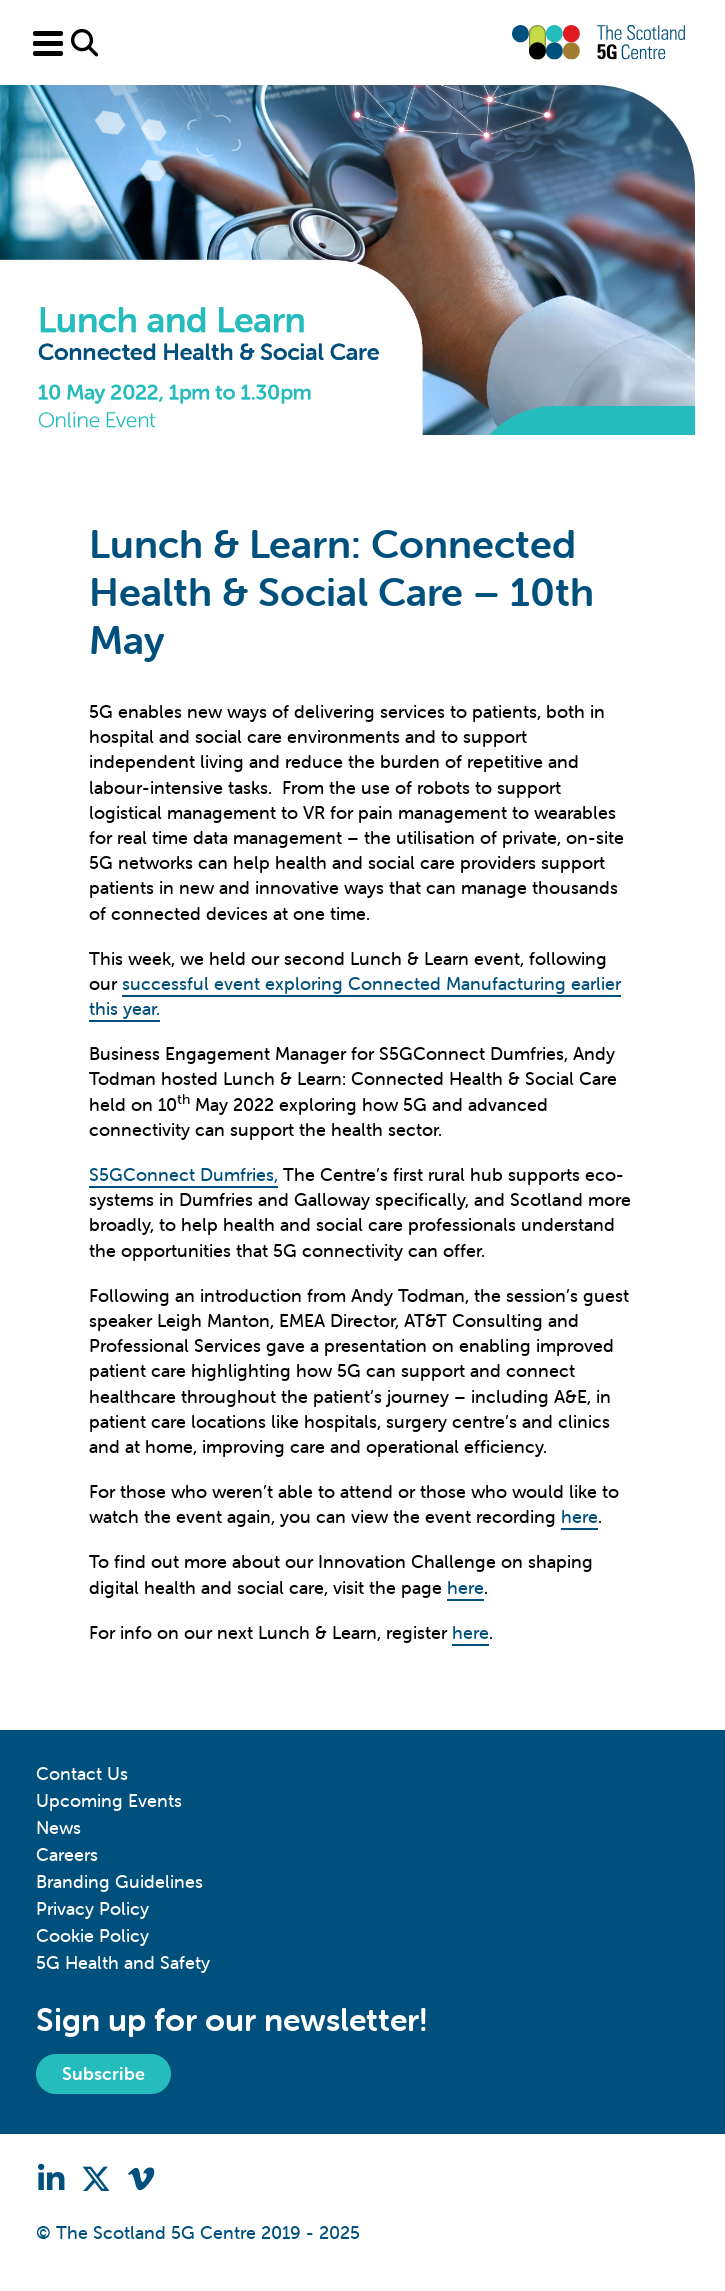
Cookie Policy (92, 1935)
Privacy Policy (92, 1908)
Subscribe (103, 2073)
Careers (67, 1854)
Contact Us (82, 1773)
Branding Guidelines (119, 1881)
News (58, 1827)
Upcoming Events (109, 1800)
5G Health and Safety (123, 1962)
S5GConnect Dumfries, (183, 1174)
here (579, 1516)
